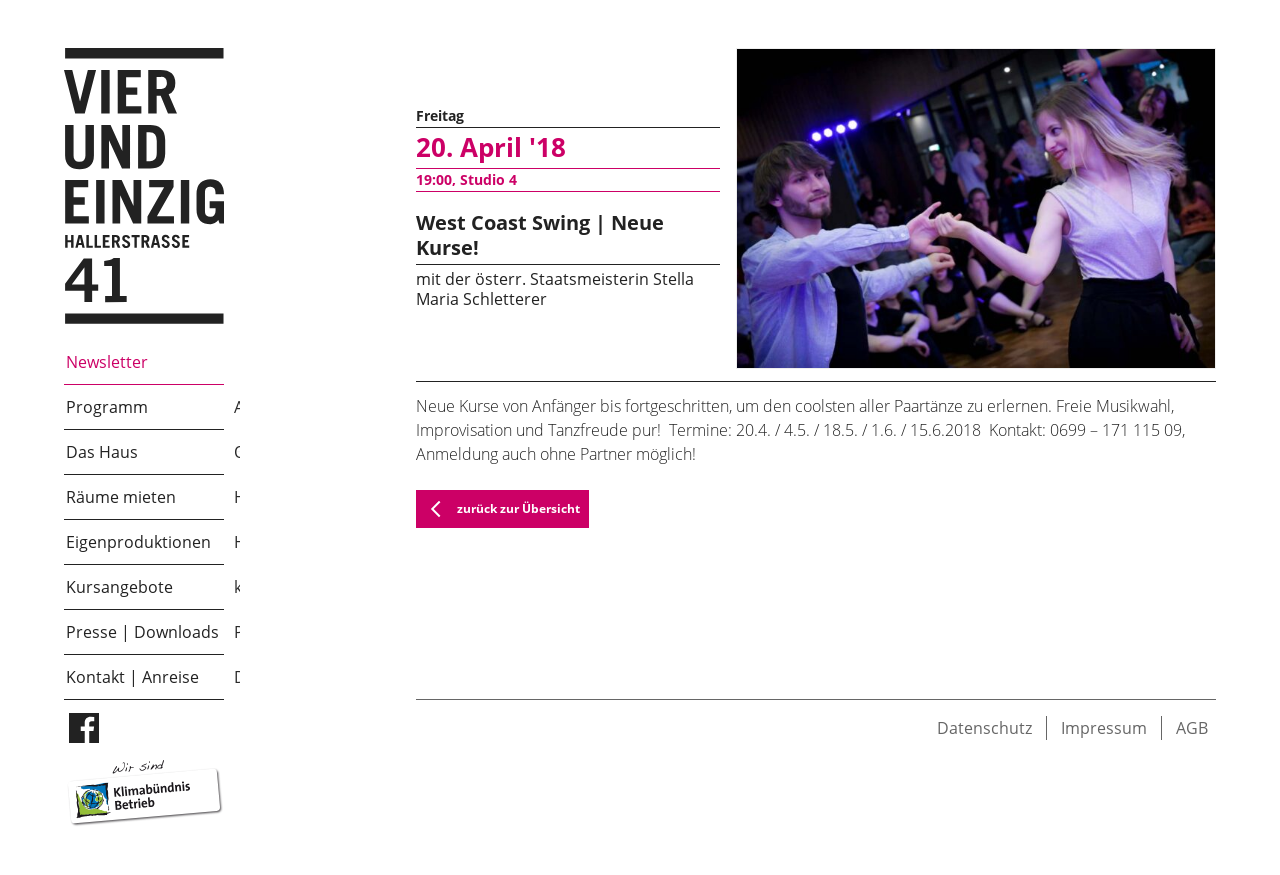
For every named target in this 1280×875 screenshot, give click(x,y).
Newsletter (107, 362)
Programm (107, 407)
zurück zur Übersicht (498, 509)
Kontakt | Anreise (132, 677)
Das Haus (102, 452)
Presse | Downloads (142, 632)
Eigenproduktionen (138, 542)
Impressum (1104, 728)
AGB (1192, 728)
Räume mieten (121, 497)
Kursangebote (119, 587)
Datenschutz (984, 728)
